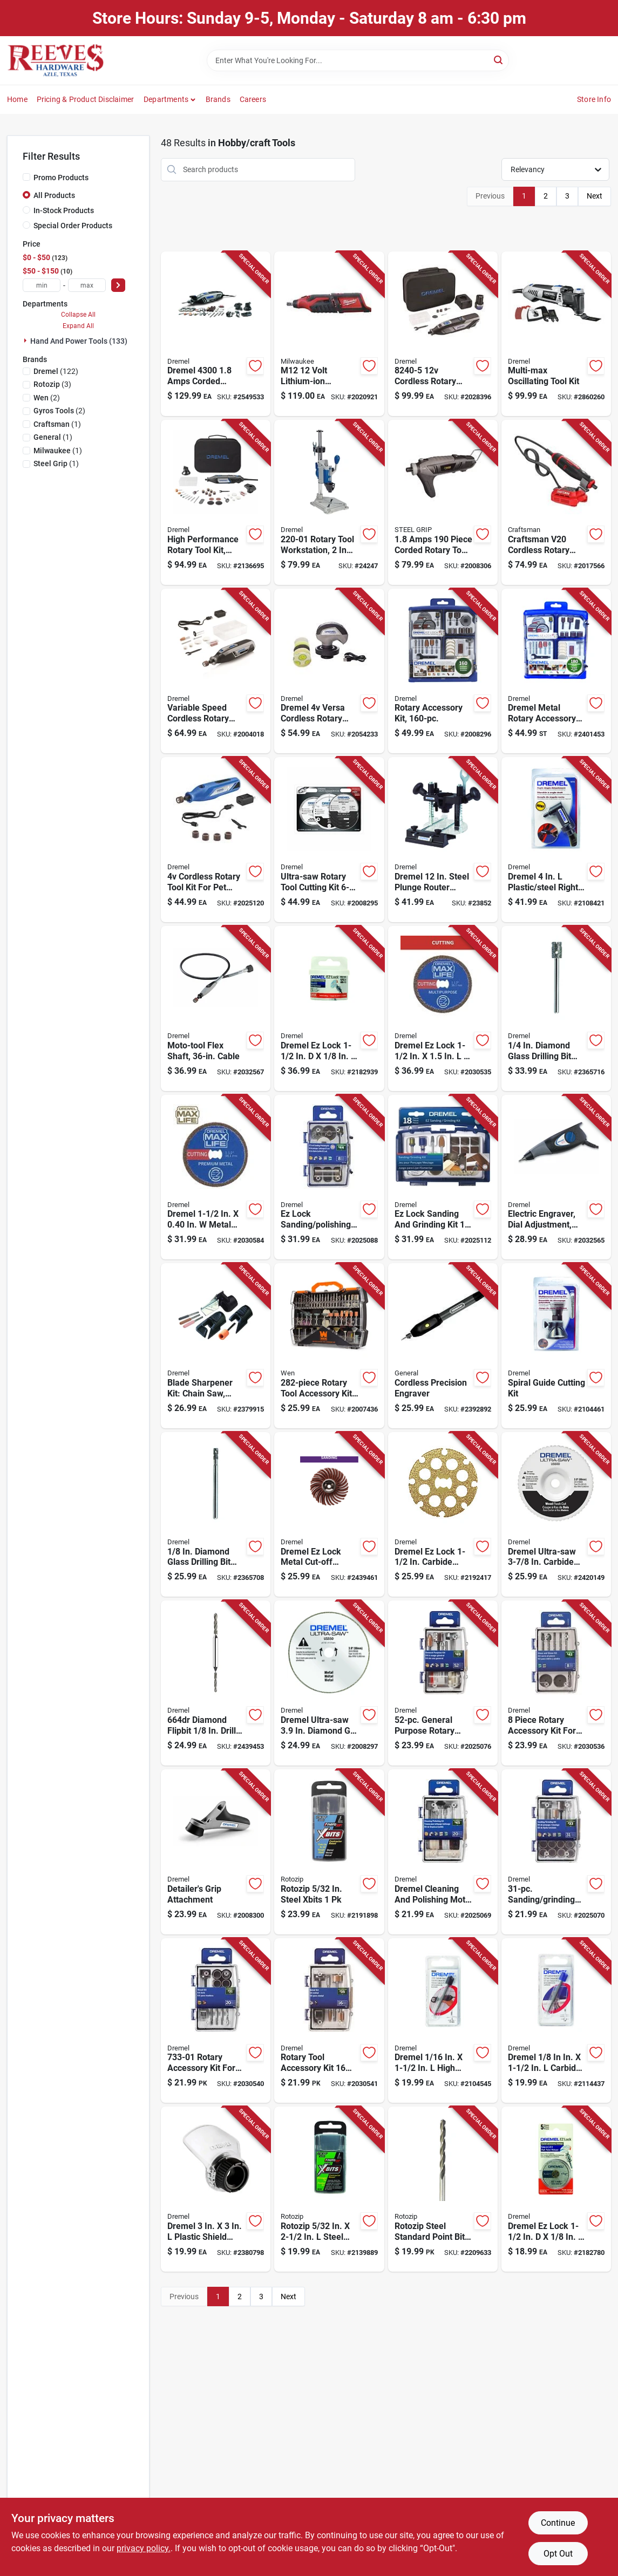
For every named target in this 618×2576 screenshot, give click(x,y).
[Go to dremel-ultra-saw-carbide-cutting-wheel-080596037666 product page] (556, 1514)
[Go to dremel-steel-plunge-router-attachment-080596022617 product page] (443, 839)
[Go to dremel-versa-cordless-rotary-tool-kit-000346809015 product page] (329, 671)
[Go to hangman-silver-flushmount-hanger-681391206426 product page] (329, 1008)
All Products (54, 195)
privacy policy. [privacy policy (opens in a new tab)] (144, 2548)
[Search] (499, 60)
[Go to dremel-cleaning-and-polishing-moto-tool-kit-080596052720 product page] (443, 1851)
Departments (166, 99)
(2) (46, 397)
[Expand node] (26, 340)
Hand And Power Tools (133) (78, 341)
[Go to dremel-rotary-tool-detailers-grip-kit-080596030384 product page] (215, 1851)
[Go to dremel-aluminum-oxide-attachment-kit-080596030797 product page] (215, 1345)
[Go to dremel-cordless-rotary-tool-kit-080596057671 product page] (215, 839)
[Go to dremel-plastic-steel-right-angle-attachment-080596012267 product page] (556, 839)
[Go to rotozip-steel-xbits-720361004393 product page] (329, 1851)
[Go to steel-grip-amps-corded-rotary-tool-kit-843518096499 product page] (443, 502)
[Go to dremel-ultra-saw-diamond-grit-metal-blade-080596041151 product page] (329, 1683)
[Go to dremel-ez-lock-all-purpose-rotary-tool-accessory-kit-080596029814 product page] (443, 671)
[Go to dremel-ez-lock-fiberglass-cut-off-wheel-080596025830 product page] (556, 2189)
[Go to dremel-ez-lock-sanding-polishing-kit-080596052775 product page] (329, 1177)
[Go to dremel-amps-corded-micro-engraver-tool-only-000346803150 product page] (556, 1177)
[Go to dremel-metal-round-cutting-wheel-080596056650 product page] (215, 1177)
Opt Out (558, 2553)
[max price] (87, 285)
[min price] (41, 285)
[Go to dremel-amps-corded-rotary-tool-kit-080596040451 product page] (215, 334)
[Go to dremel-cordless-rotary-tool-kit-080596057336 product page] (443, 334)
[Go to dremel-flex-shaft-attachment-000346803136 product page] (215, 1008)
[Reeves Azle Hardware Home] (55, 60)
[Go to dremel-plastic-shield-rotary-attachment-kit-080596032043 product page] (215, 2189)
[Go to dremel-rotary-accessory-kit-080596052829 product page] (215, 2020)
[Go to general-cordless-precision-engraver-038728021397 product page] (443, 1345)
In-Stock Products (63, 210)
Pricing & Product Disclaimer (85, 99)
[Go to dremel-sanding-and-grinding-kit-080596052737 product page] (556, 1851)
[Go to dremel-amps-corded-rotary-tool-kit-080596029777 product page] (215, 502)
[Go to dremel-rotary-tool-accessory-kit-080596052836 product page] (329, 2020)
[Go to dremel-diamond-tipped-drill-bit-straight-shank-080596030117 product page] (556, 1008)
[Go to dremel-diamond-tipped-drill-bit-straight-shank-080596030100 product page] (215, 1514)
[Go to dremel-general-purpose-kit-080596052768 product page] (443, 1683)
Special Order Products (72, 225)
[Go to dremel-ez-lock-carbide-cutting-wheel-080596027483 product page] (443, 1514)
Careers (253, 99)
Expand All (78, 326)
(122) (55, 371)
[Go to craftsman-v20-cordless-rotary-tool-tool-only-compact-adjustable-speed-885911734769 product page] (556, 502)
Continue (558, 2523)
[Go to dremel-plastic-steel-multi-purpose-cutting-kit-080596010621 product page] (556, 1345)
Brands (218, 99)
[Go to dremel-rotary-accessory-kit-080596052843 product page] (556, 1683)
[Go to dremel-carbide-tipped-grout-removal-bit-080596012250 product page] (556, 2020)
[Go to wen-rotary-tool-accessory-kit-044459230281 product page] (329, 1345)
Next (594, 196)
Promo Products (61, 177)
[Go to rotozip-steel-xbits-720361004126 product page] (329, 2189)
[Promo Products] (26, 177)
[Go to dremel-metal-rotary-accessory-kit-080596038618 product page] (556, 671)
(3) (52, 384)
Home (17, 99)
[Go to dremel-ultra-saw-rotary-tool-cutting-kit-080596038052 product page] (329, 839)
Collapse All (78, 314)
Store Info (594, 99)
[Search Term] (358, 60)
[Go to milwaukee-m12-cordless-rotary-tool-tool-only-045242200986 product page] (329, 334)
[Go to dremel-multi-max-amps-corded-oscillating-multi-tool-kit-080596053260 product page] (556, 334)
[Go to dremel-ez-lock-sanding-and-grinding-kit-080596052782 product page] (443, 1177)
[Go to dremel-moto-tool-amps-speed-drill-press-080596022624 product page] (329, 502)
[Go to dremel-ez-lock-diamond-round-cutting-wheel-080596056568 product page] (443, 1008)
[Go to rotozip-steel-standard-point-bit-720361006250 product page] (443, 2189)
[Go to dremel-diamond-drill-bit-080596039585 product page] (215, 1683)
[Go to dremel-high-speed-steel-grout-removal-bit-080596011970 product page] (443, 2020)
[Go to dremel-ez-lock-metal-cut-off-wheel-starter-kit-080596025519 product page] (329, 1514)
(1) (57, 424)
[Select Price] (118, 285)
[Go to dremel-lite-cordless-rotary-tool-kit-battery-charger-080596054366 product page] (215, 671)
